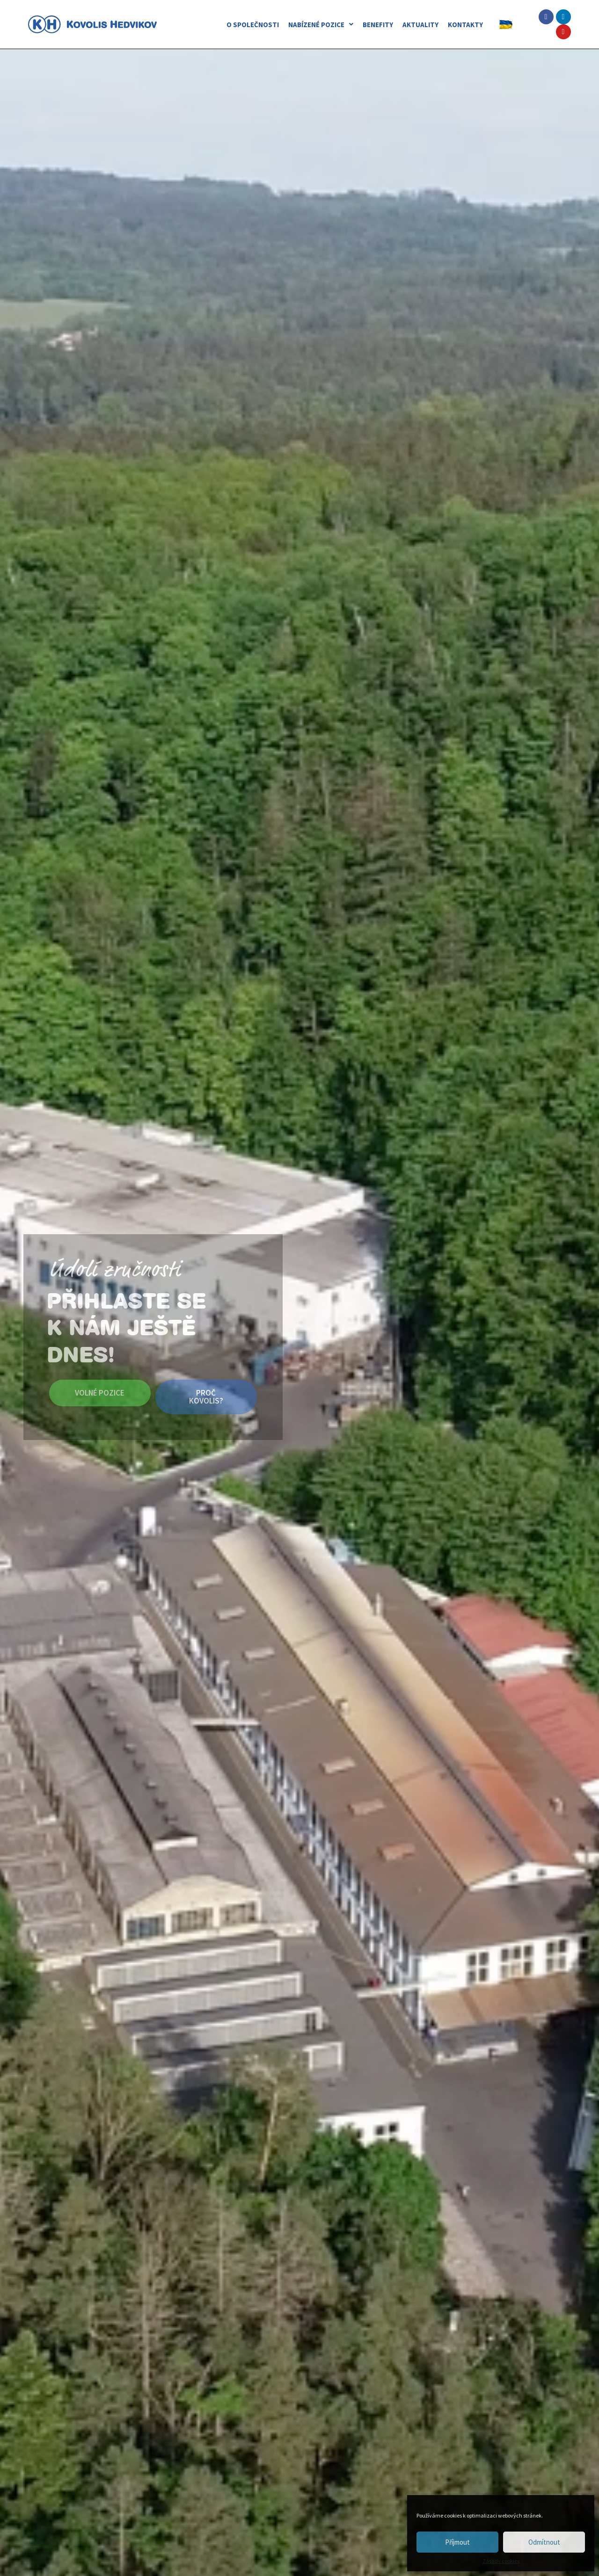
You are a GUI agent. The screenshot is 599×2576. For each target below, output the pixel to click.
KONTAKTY (465, 24)
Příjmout (457, 2542)
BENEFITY (378, 24)
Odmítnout (544, 2542)
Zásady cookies (500, 2560)
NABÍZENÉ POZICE (320, 24)
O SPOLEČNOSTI (252, 24)
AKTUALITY (420, 24)
